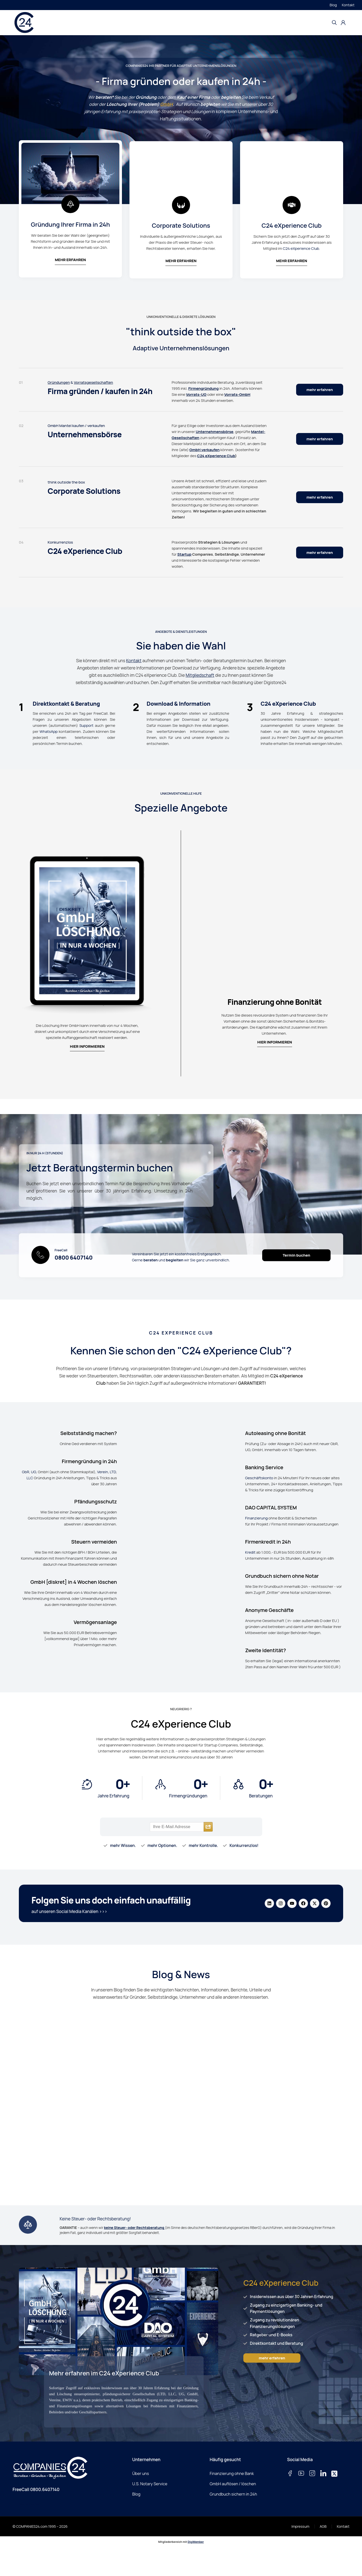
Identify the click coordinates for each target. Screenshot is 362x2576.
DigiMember (196, 2542)
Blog (333, 5)
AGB (323, 2526)
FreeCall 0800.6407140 (36, 2489)
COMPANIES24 (137, 65)
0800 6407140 (74, 1301)
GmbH (166, 104)
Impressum (300, 2526)
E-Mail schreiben (28, 2504)
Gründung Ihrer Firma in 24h (70, 224)
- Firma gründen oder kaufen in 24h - (181, 81)
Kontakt (348, 5)
